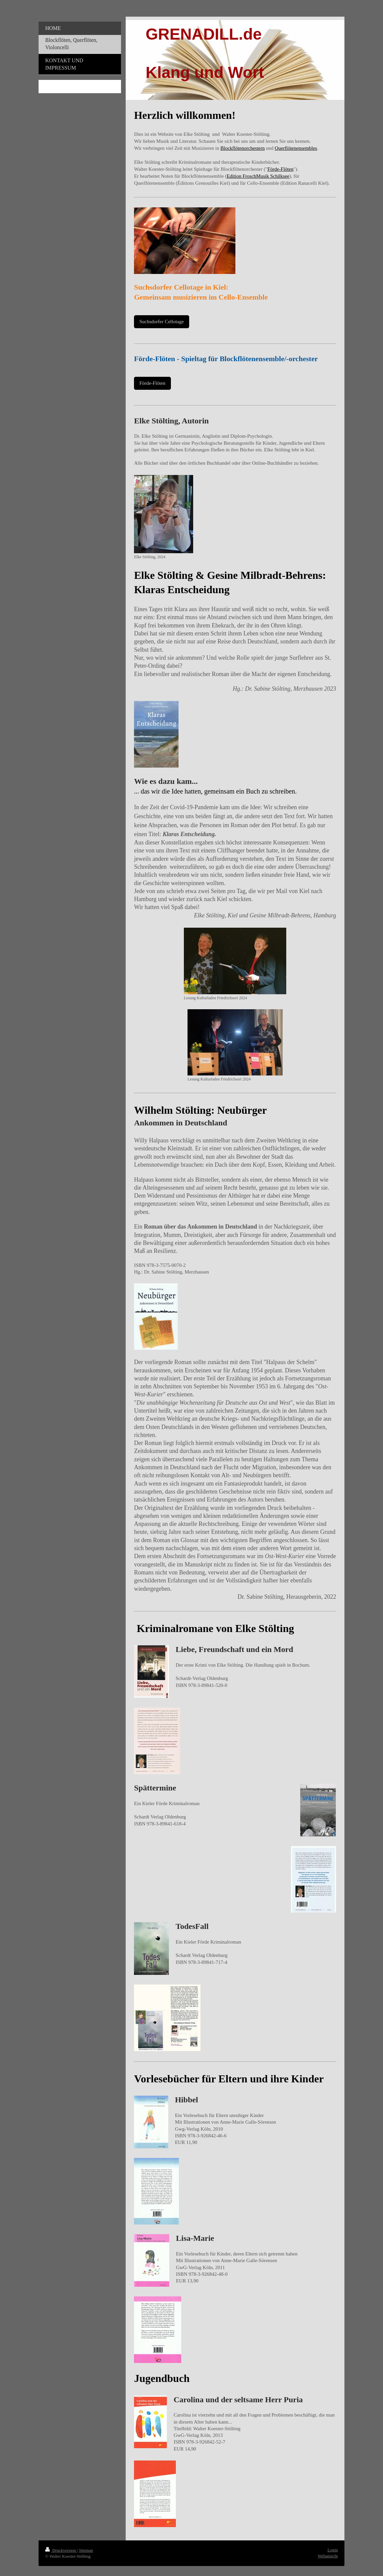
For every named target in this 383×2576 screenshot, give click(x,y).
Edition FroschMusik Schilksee (258, 176)
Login (332, 2549)
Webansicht (328, 2555)
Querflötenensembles (296, 148)
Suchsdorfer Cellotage (161, 321)
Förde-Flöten (280, 169)
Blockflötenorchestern (242, 148)
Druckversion (61, 2550)
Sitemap (86, 2550)
